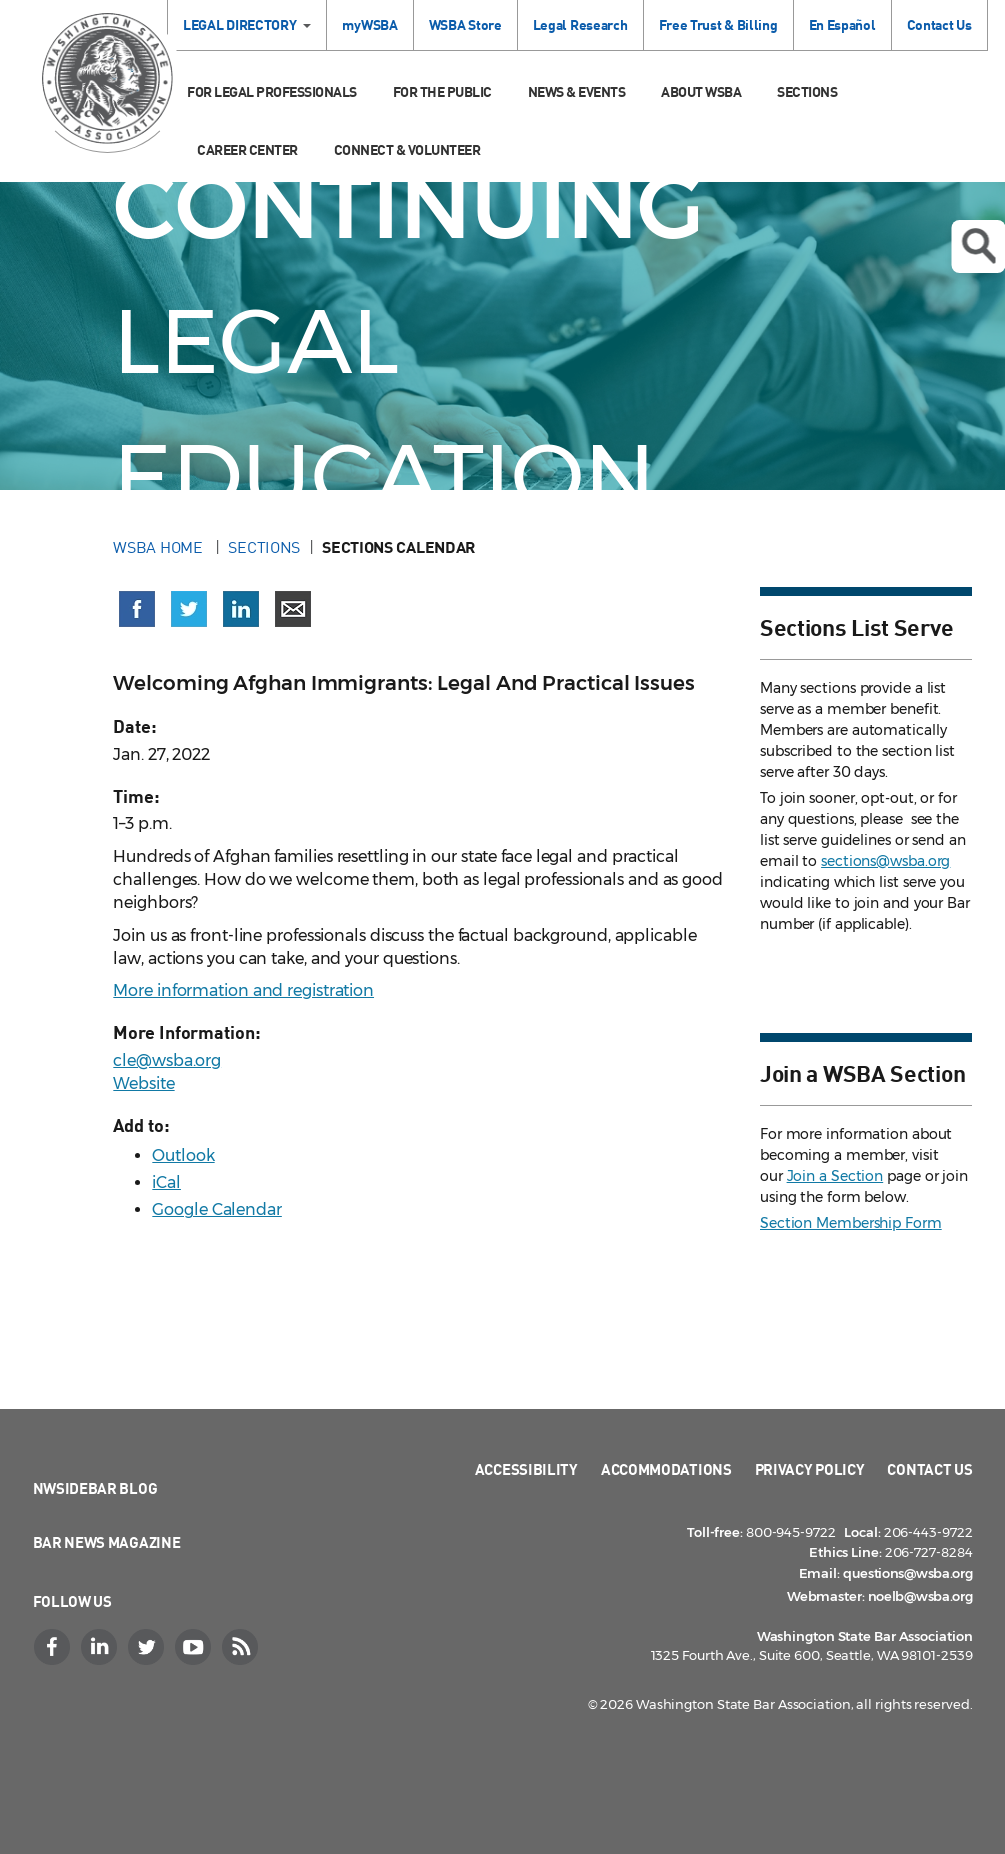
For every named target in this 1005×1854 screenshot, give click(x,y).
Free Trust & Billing (718, 24)
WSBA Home (159, 547)
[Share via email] (293, 609)
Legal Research (580, 24)
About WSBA (701, 91)
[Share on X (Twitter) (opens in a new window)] (189, 609)
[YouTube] (196, 1647)
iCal (166, 1182)
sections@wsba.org (885, 861)
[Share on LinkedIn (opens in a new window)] (241, 609)
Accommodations (666, 1469)
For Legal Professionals (272, 91)
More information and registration (243, 990)
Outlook (183, 1155)
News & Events (577, 91)
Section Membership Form (851, 1223)
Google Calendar (217, 1209)
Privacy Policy (810, 1469)
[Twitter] (149, 1647)
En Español (842, 24)
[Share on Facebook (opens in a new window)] (137, 609)
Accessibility (526, 1469)
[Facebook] (55, 1647)
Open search (978, 246)
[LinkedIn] (102, 1647)
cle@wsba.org (167, 1060)
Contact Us (939, 24)
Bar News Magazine (107, 1542)
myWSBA (369, 24)
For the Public (442, 91)
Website (143, 1083)
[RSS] (243, 1647)
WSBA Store (465, 24)
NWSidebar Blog (95, 1488)
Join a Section (835, 1176)
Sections (807, 91)
